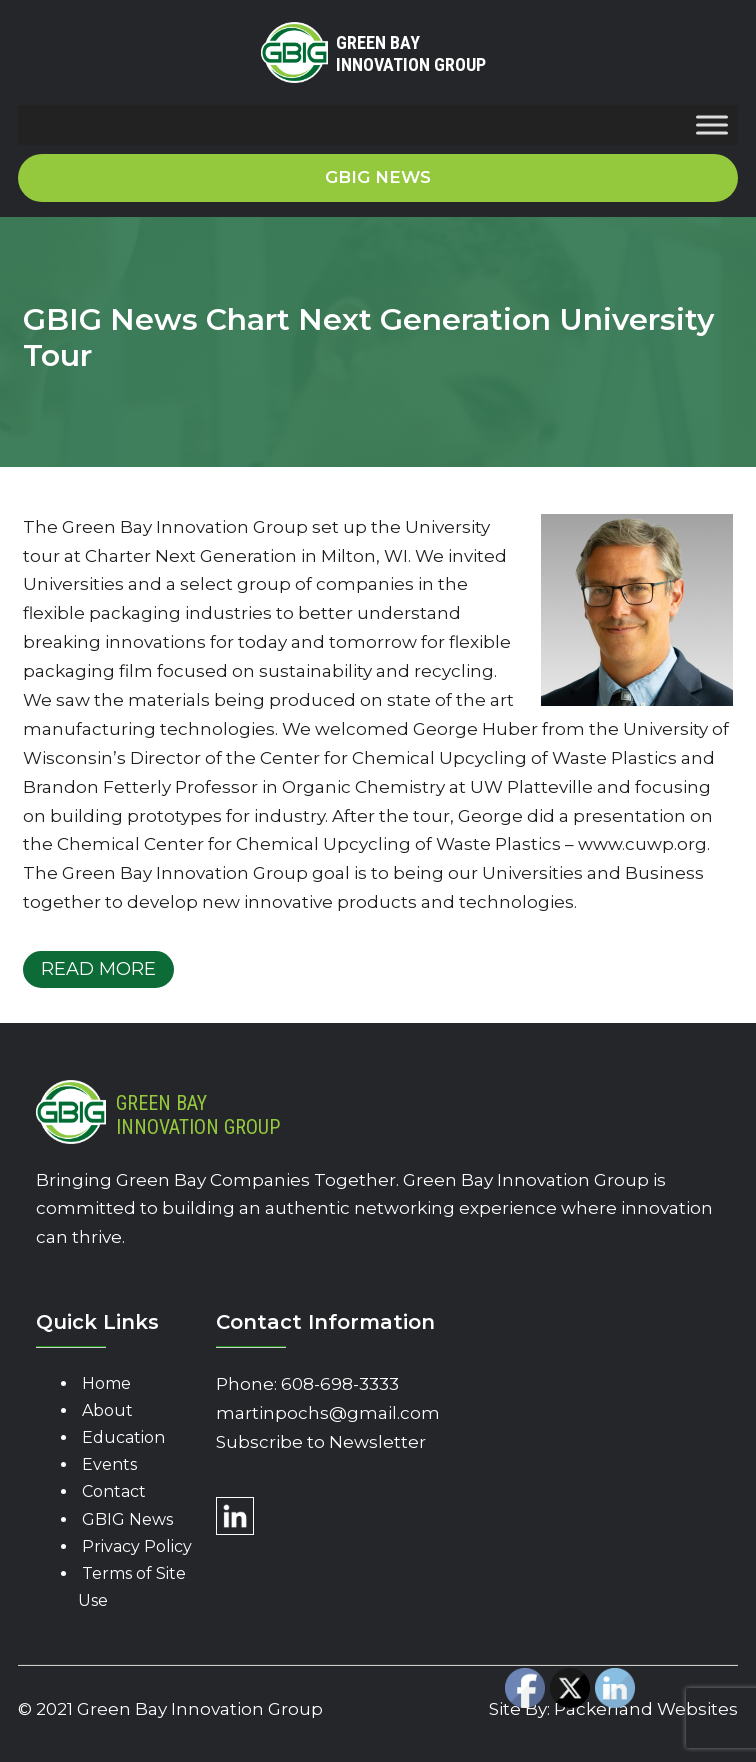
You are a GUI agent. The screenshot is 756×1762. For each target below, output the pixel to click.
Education (123, 1437)
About (107, 1410)
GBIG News (127, 1519)
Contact (114, 1491)
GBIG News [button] (378, 177)
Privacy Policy (137, 1546)
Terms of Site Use (132, 1587)
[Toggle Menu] (712, 125)
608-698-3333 (340, 1384)
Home (106, 1383)
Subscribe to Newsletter (321, 1442)
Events (109, 1464)
